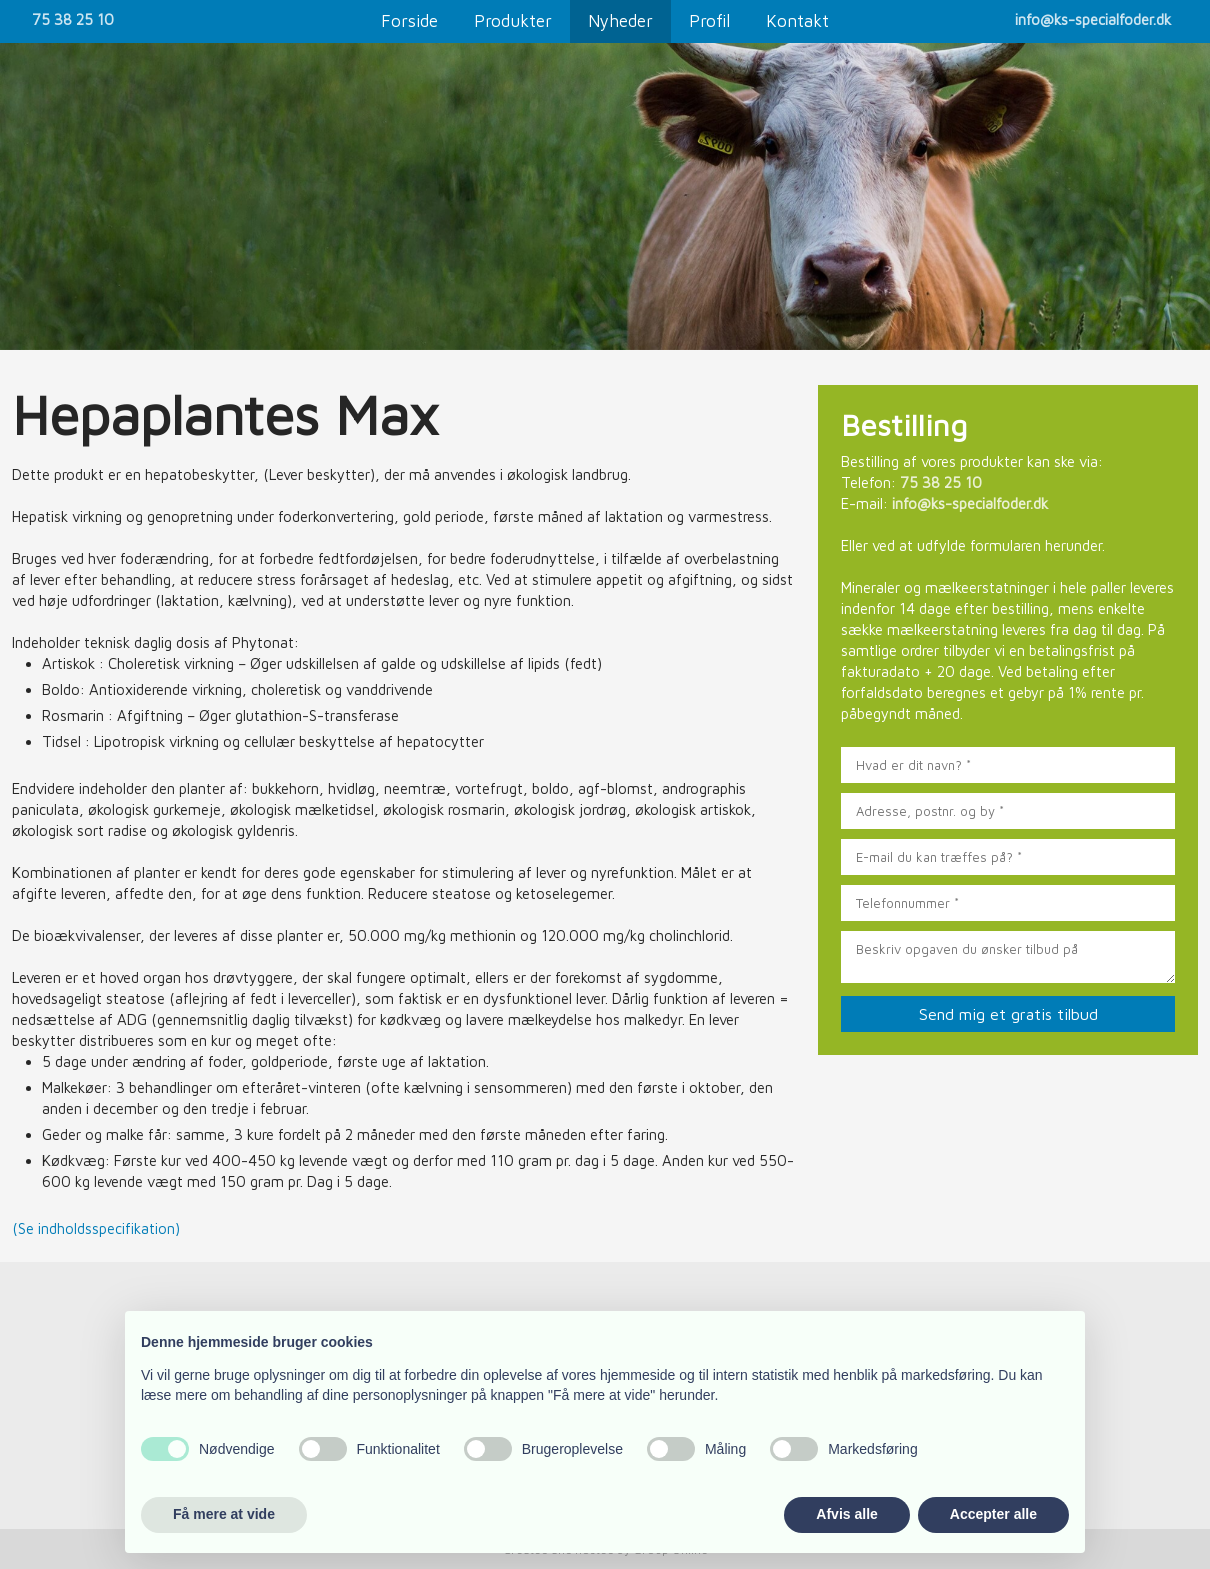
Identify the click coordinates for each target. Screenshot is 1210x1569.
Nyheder (620, 21)
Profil (709, 21)
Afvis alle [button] (846, 1514)
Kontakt (797, 21)
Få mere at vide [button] (224, 1514)
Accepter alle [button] (993, 1514)
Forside (409, 21)
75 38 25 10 (73, 19)
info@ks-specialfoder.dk (1093, 19)
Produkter (513, 21)
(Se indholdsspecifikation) (96, 1228)
